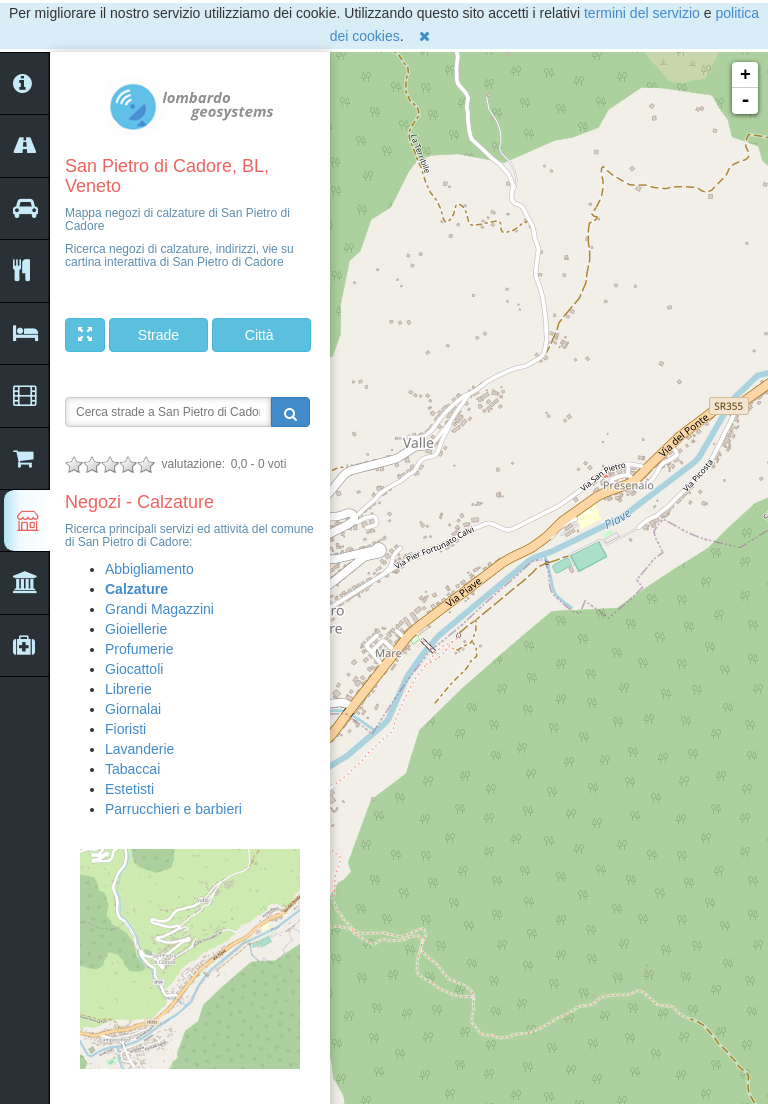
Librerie (128, 689)
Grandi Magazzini (159, 609)
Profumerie (139, 649)
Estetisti (129, 789)
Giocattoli (134, 669)
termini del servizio (642, 13)
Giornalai (133, 709)
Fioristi (125, 729)
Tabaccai (132, 769)
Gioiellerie (136, 629)
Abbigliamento (149, 569)
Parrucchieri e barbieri (173, 809)
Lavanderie (139, 749)
